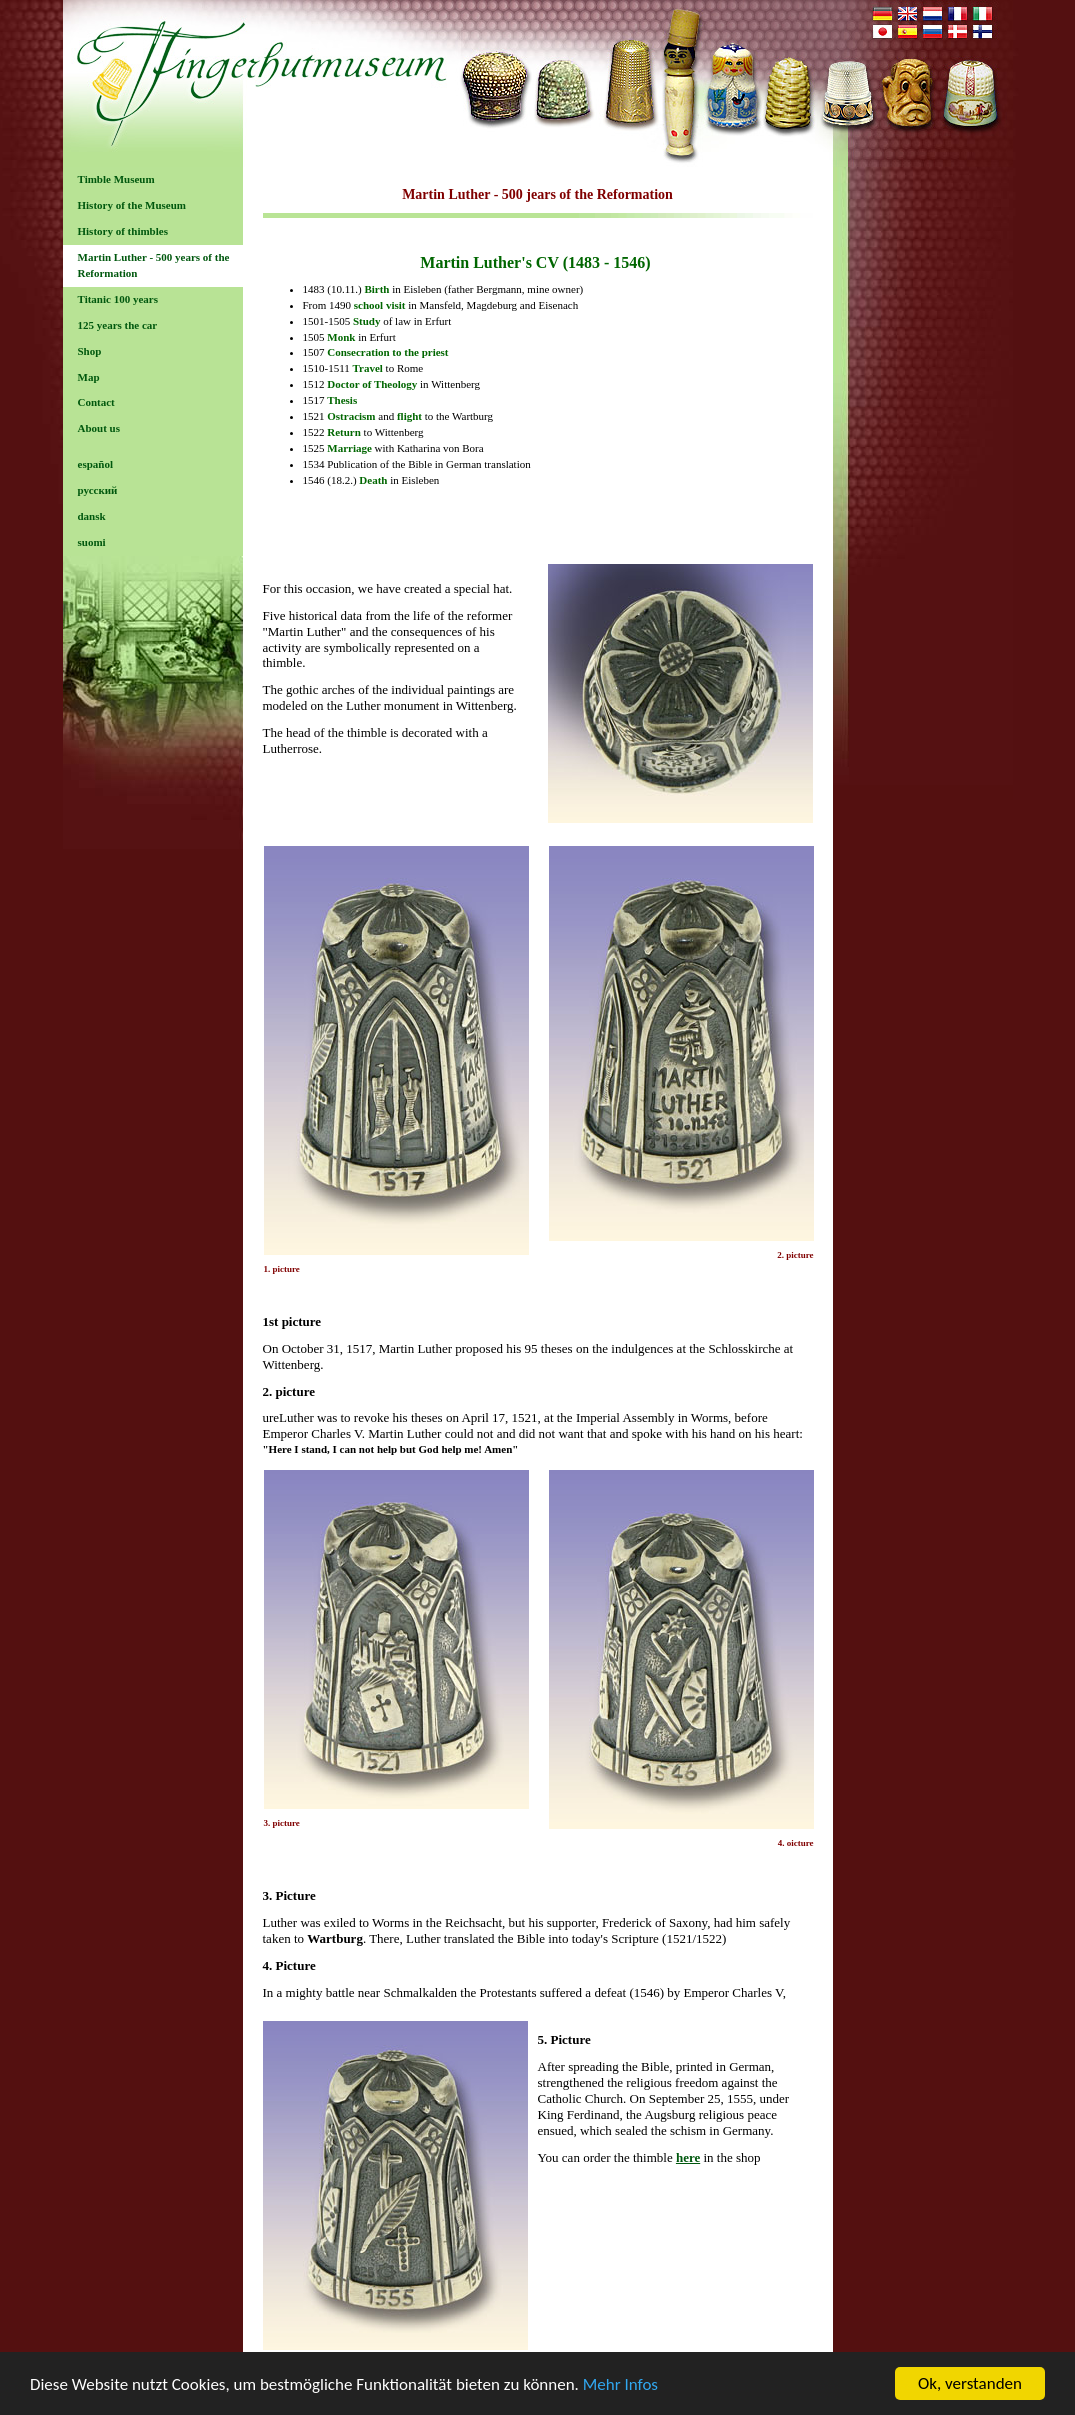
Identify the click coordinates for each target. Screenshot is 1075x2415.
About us (99, 428)
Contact (96, 402)
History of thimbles (123, 231)
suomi (92, 542)
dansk (92, 516)
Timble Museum (116, 179)
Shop (90, 351)
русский (98, 490)
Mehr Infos (620, 2386)
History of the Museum (132, 205)
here (688, 2157)
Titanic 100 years (118, 299)
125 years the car (118, 325)
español (95, 464)
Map (89, 377)
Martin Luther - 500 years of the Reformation (154, 265)
